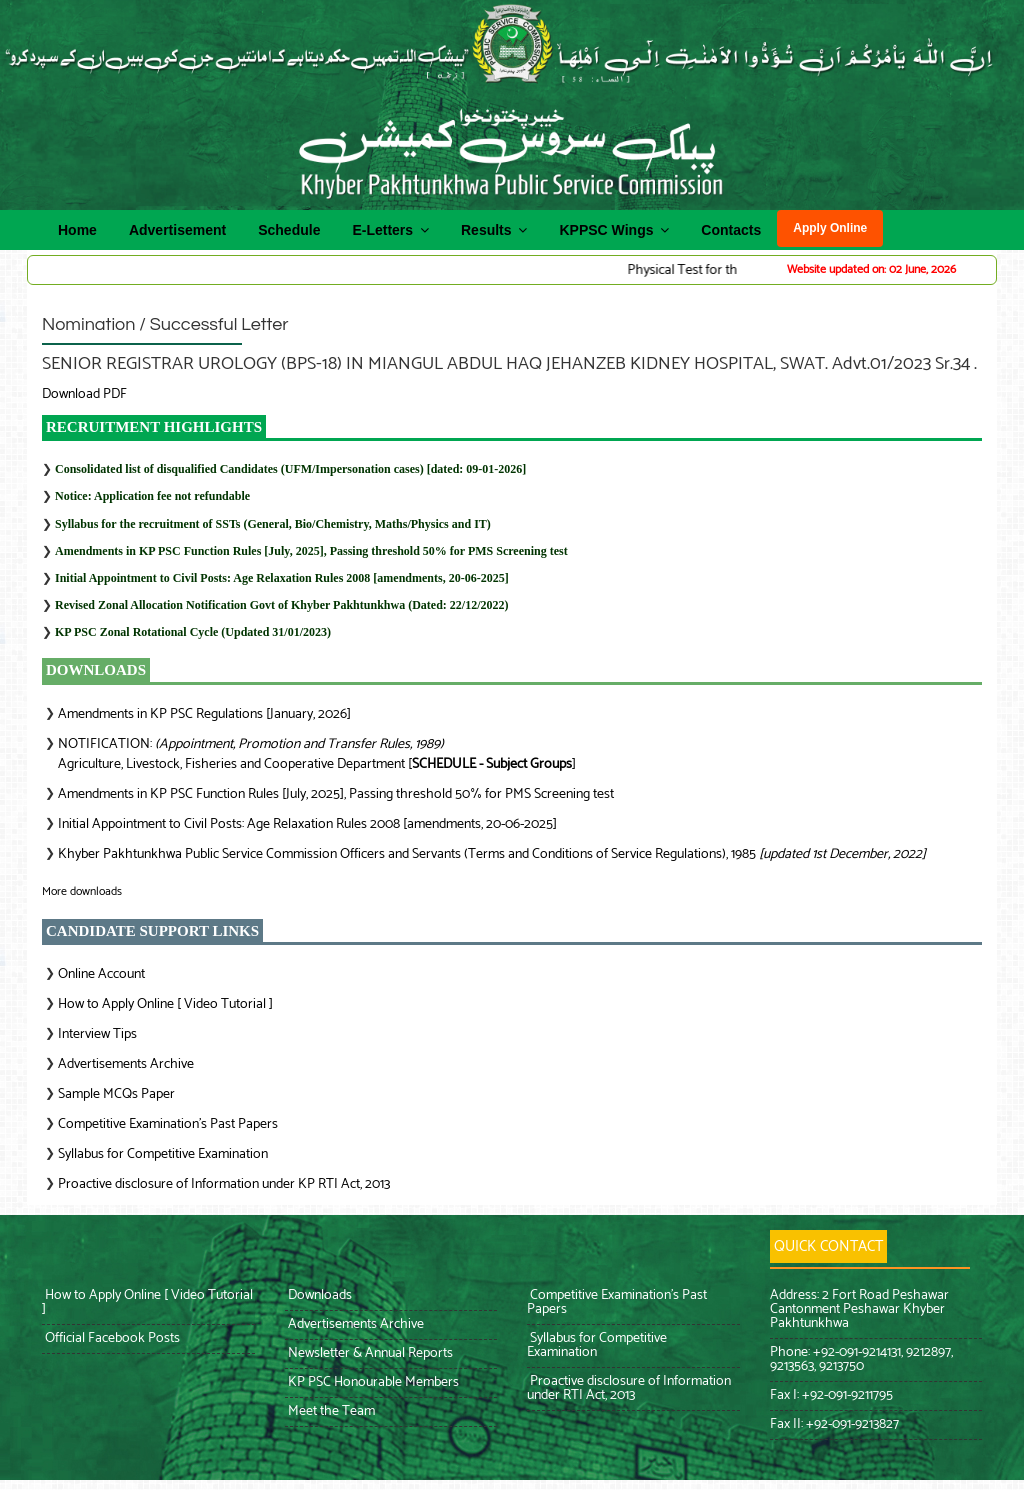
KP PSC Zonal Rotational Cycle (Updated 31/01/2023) (193, 632)
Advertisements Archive (126, 1064)
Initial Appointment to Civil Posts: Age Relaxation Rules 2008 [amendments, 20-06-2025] (282, 578)
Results (494, 229)
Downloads (318, 1295)
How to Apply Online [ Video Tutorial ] (165, 1004)
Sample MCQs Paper (116, 1094)
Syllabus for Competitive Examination (163, 1154)
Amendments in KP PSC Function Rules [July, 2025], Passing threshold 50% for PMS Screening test (311, 551)
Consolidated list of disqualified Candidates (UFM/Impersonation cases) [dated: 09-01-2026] (290, 469)
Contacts (731, 230)
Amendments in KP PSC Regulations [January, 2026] (204, 714)
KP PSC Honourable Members (372, 1382)
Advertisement (177, 230)
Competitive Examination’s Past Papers (168, 1124)
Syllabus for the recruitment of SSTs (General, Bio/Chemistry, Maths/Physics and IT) (273, 524)
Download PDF (84, 394)
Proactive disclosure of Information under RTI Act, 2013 (629, 1388)
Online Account (101, 974)
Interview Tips (97, 1034)
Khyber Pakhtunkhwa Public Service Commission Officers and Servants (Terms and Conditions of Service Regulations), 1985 (492, 854)
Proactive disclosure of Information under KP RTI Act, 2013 (224, 1184)
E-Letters (390, 229)
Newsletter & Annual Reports (369, 1353)
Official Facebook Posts (111, 1338)
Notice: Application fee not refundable (152, 496)
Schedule (289, 230)
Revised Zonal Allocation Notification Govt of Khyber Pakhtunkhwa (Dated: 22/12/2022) (281, 605)
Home (77, 230)
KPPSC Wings (614, 229)
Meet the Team (330, 1411)
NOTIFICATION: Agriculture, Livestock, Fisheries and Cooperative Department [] (317, 754)
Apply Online (830, 228)
